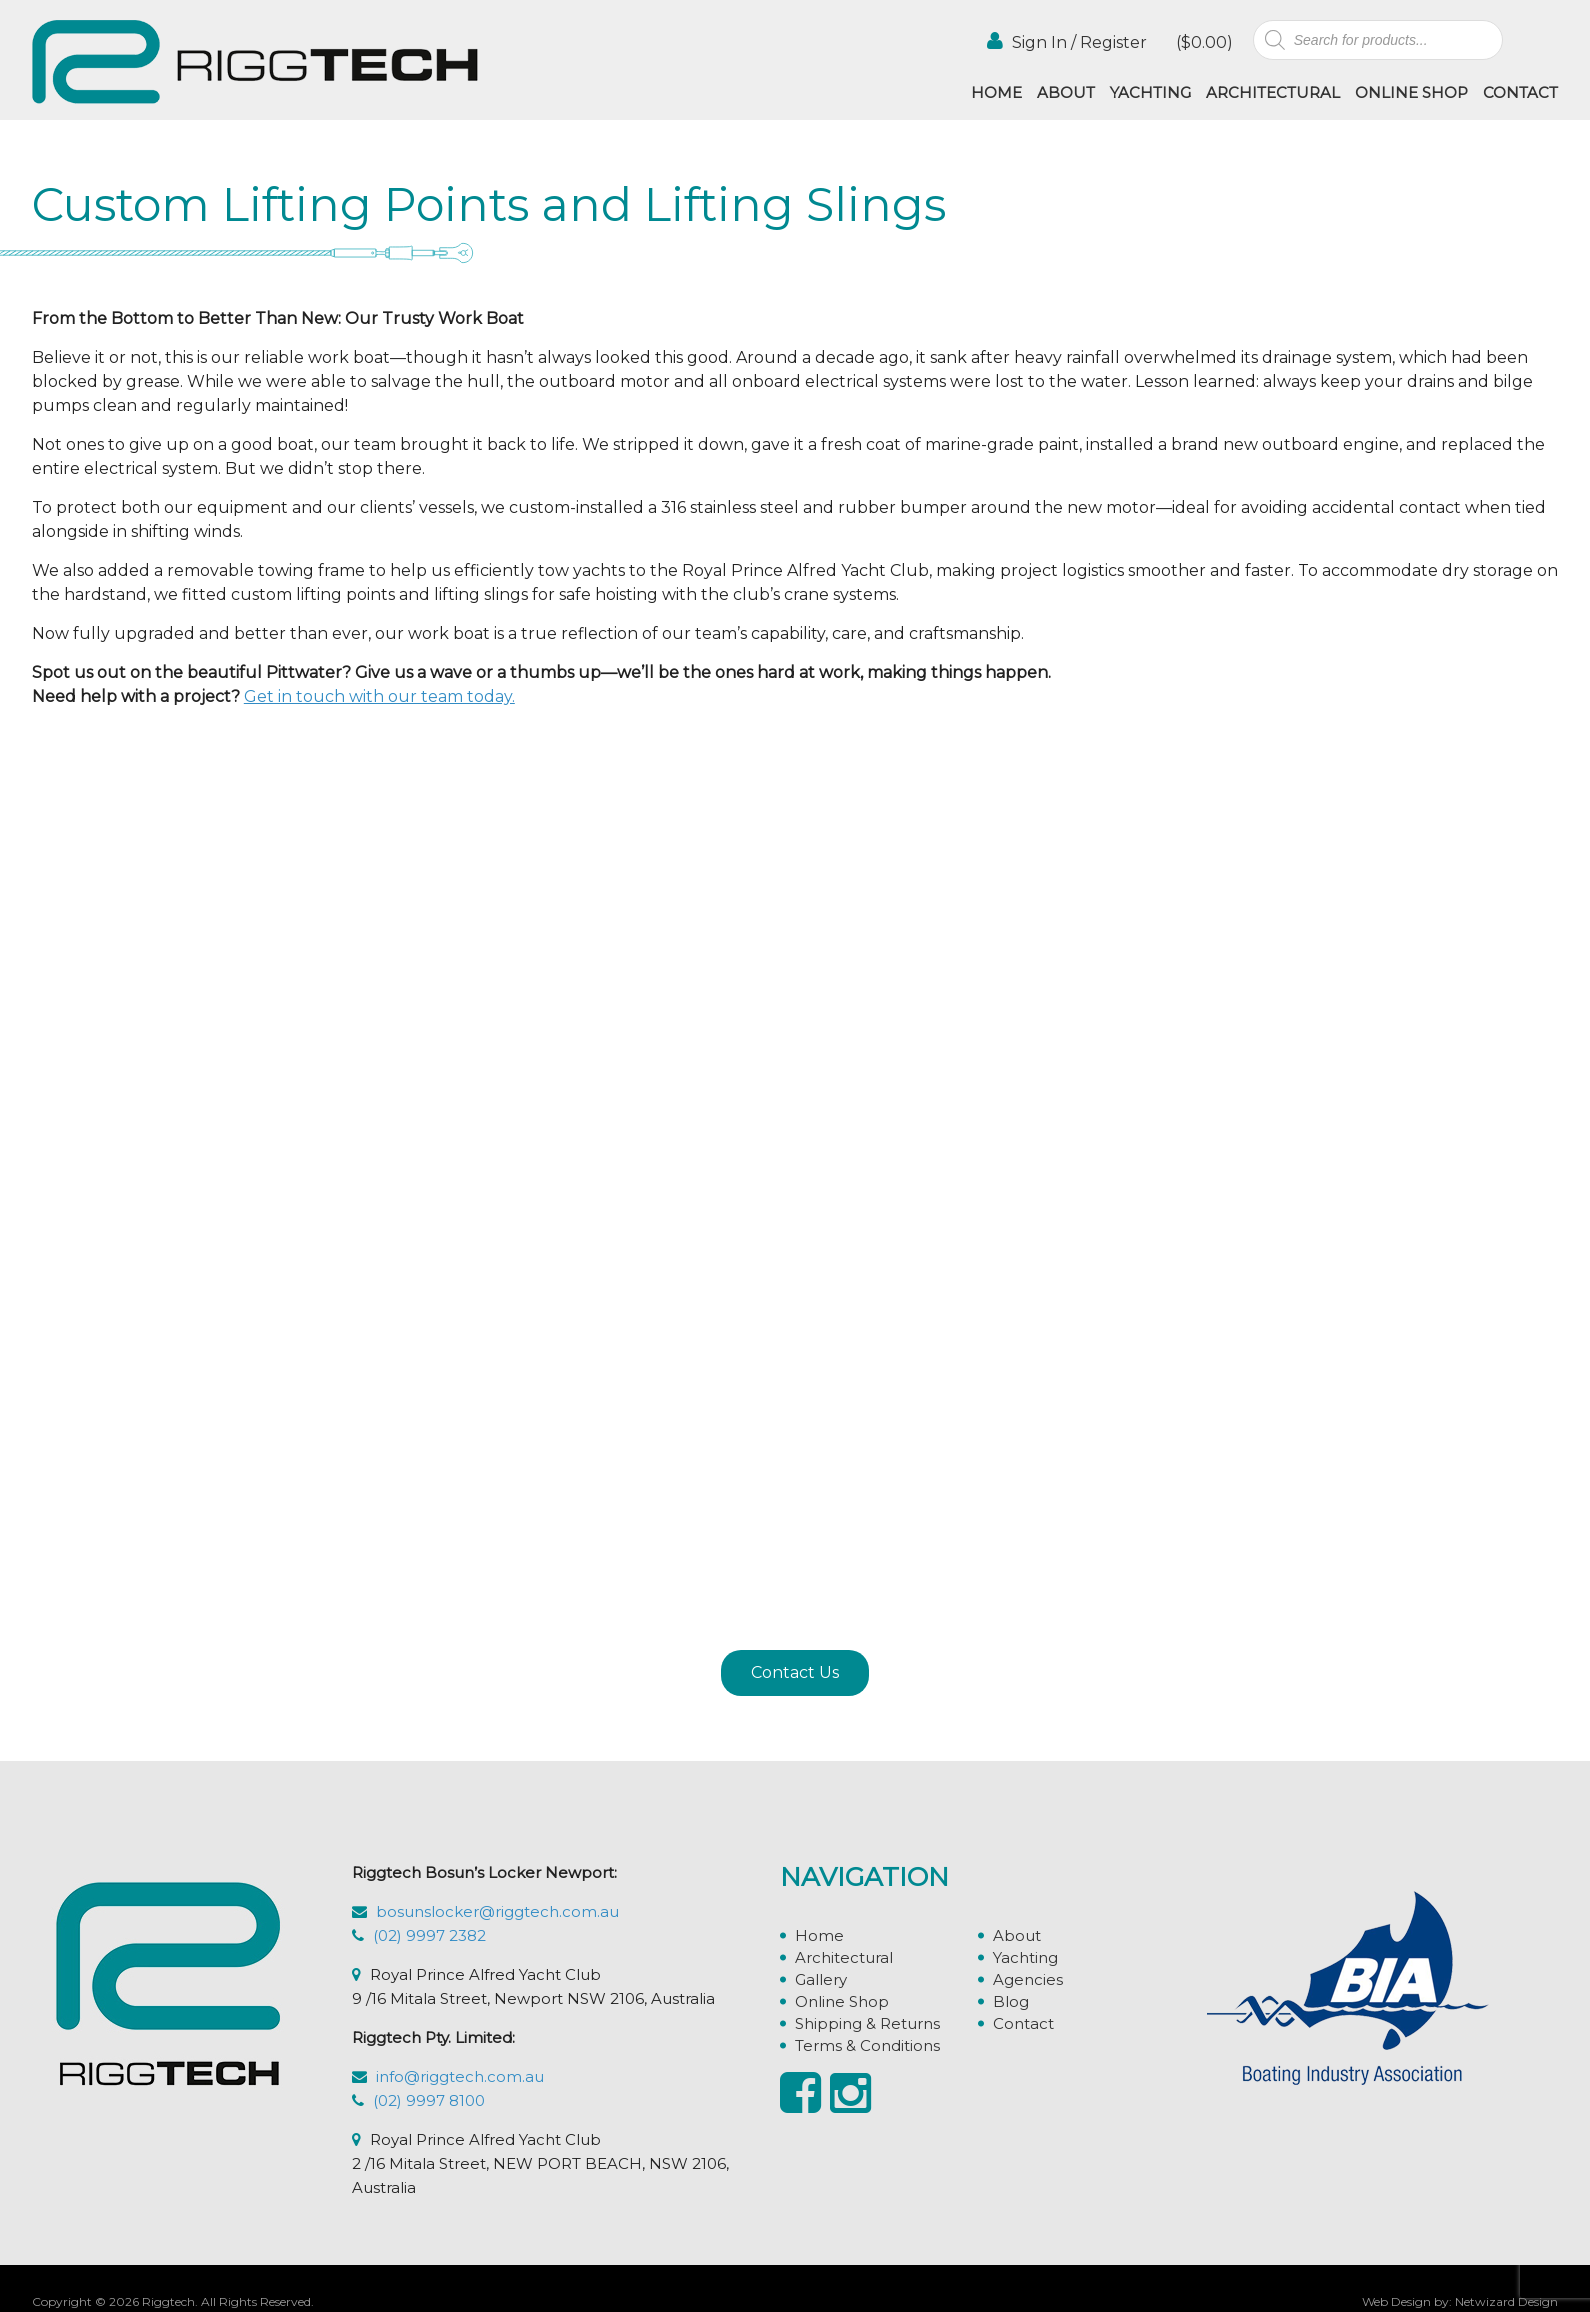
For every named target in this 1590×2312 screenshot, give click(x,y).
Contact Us (795, 1672)
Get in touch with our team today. (379, 696)
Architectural (1273, 92)
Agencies (1028, 1979)
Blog (1011, 2001)
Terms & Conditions (867, 2045)
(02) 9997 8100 (429, 2100)
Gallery (821, 1979)
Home (996, 92)
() (1202, 42)
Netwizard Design (1506, 2301)
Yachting (1150, 92)
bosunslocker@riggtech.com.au (497, 1911)
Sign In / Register (1067, 41)
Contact (1520, 92)
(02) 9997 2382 (429, 1935)
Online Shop (1411, 92)
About (1066, 92)
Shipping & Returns (867, 2023)
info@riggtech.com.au (460, 2076)
